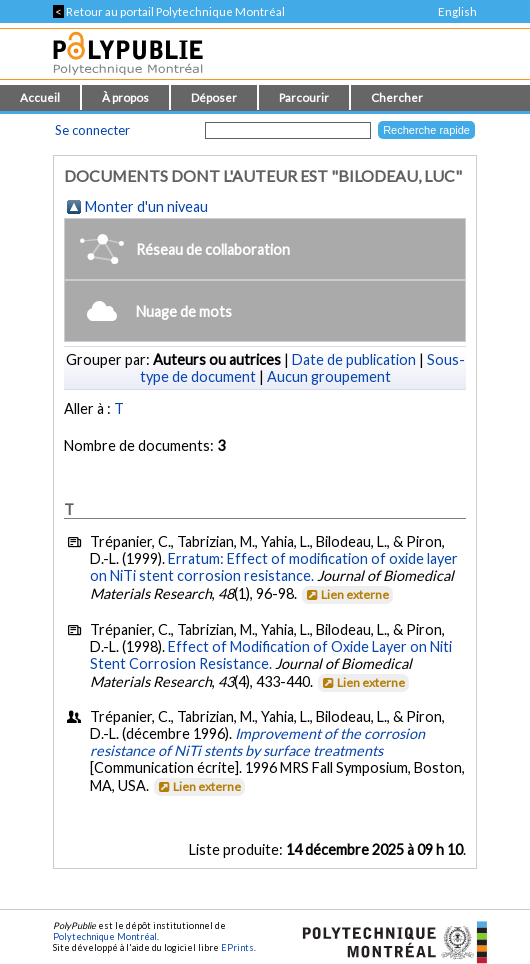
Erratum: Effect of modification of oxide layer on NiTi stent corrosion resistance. (274, 567)
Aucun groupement (329, 376)
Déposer (214, 97)
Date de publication (354, 359)
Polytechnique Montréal (105, 936)
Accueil (40, 97)
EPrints (237, 947)
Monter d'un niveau (146, 206)
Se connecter (92, 130)
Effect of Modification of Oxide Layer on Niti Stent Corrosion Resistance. (271, 655)
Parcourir (304, 97)
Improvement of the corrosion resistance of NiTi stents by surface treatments (257, 742)
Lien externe (346, 594)
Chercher (397, 97)
